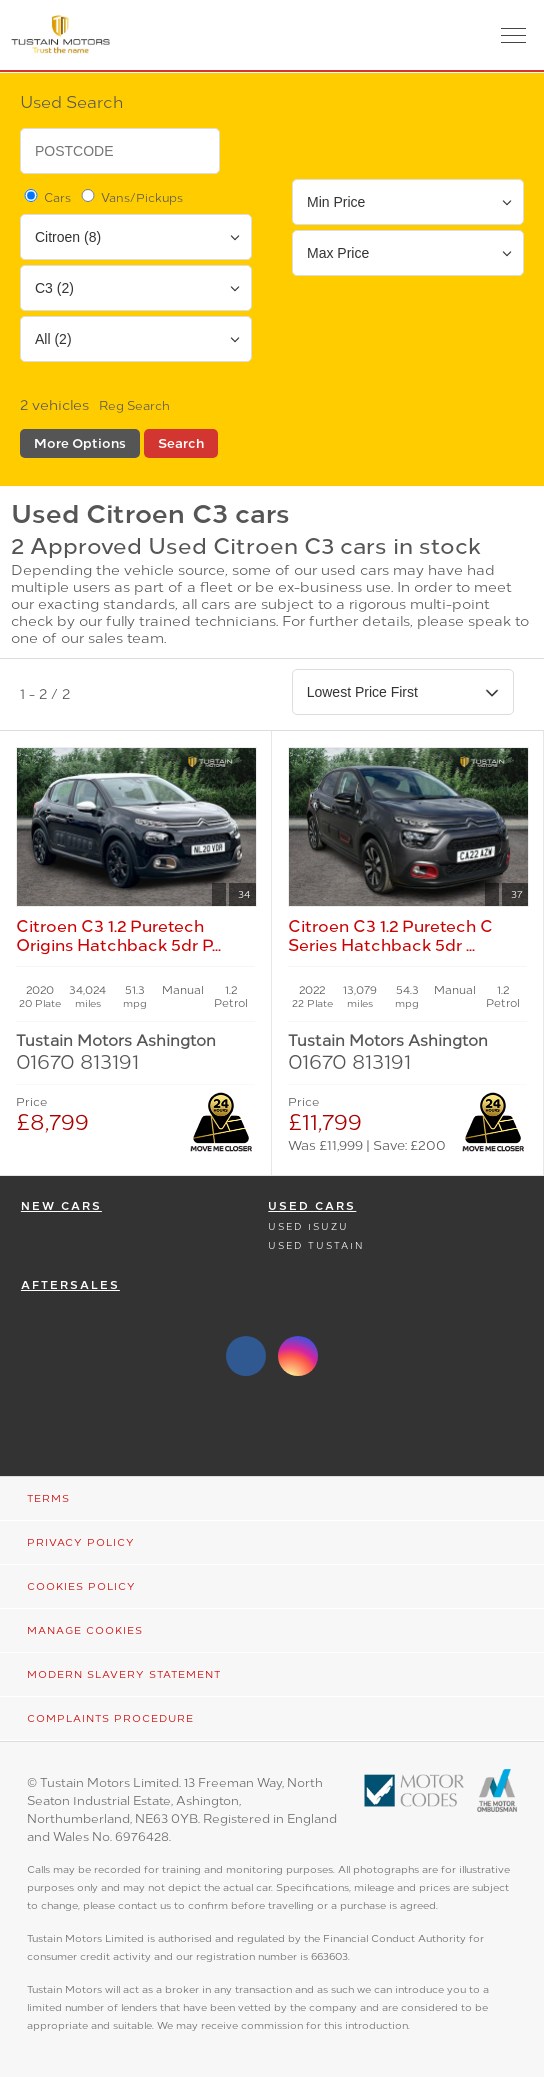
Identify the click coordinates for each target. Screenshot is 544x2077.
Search (181, 443)
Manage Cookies (85, 1630)
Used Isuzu (308, 1226)
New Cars (61, 1206)
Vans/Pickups (130, 197)
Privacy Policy (81, 1542)
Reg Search (134, 406)
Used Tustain (316, 1245)
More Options (80, 443)
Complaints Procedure (110, 1718)
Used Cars (312, 1206)
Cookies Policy (81, 1586)
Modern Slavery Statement (124, 1674)
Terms (48, 1498)
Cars (46, 197)
